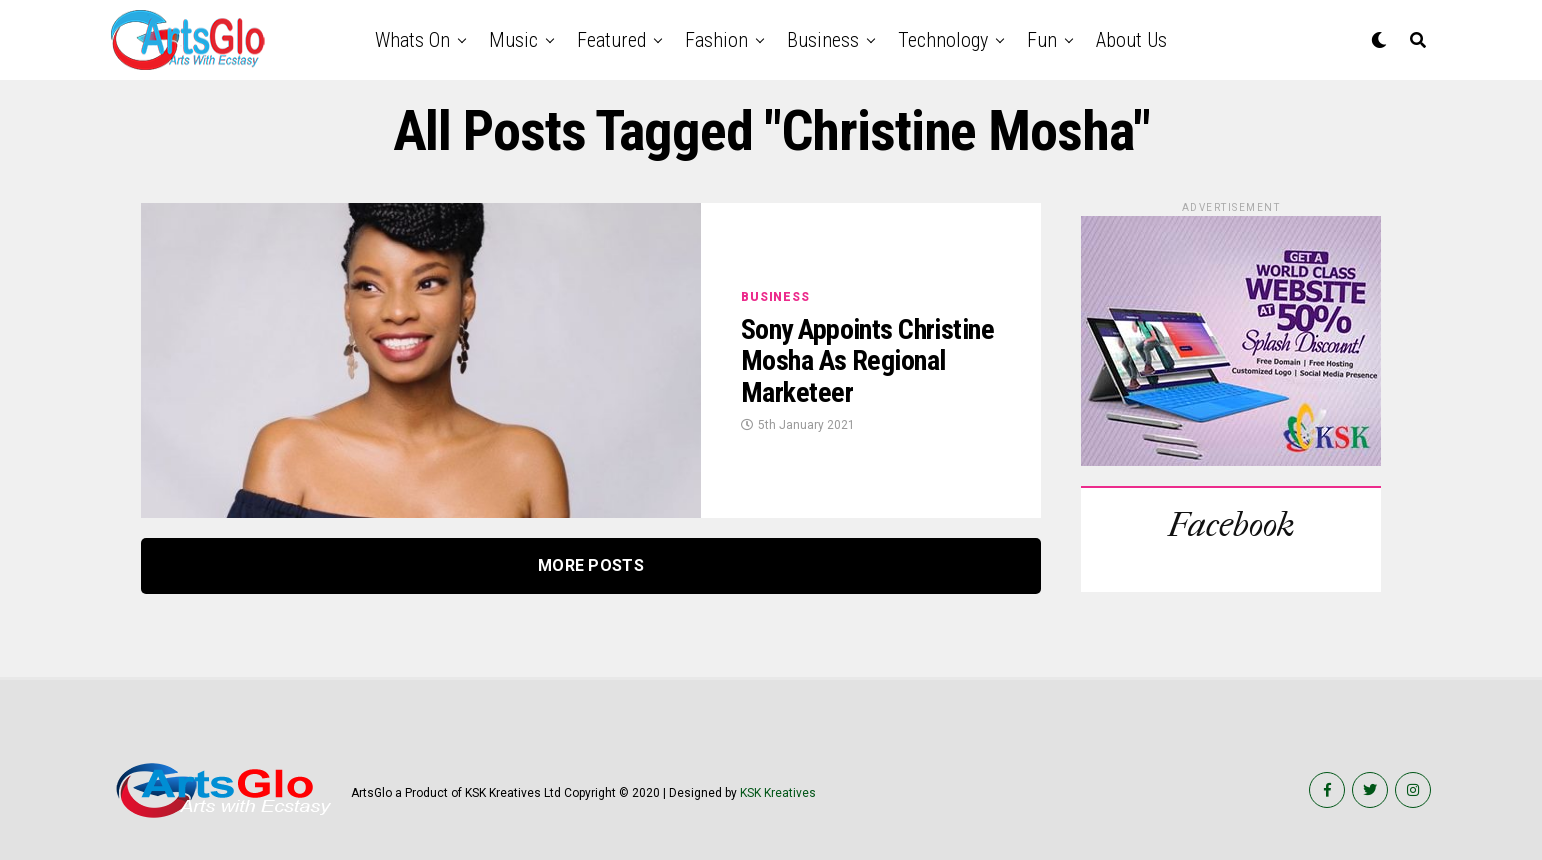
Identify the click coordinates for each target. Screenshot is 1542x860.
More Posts (591, 565)
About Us (1131, 40)
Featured (611, 40)
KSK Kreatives (778, 793)
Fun (1042, 40)
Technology (943, 40)
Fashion (716, 40)
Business (823, 40)
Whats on (412, 40)
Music (513, 40)
